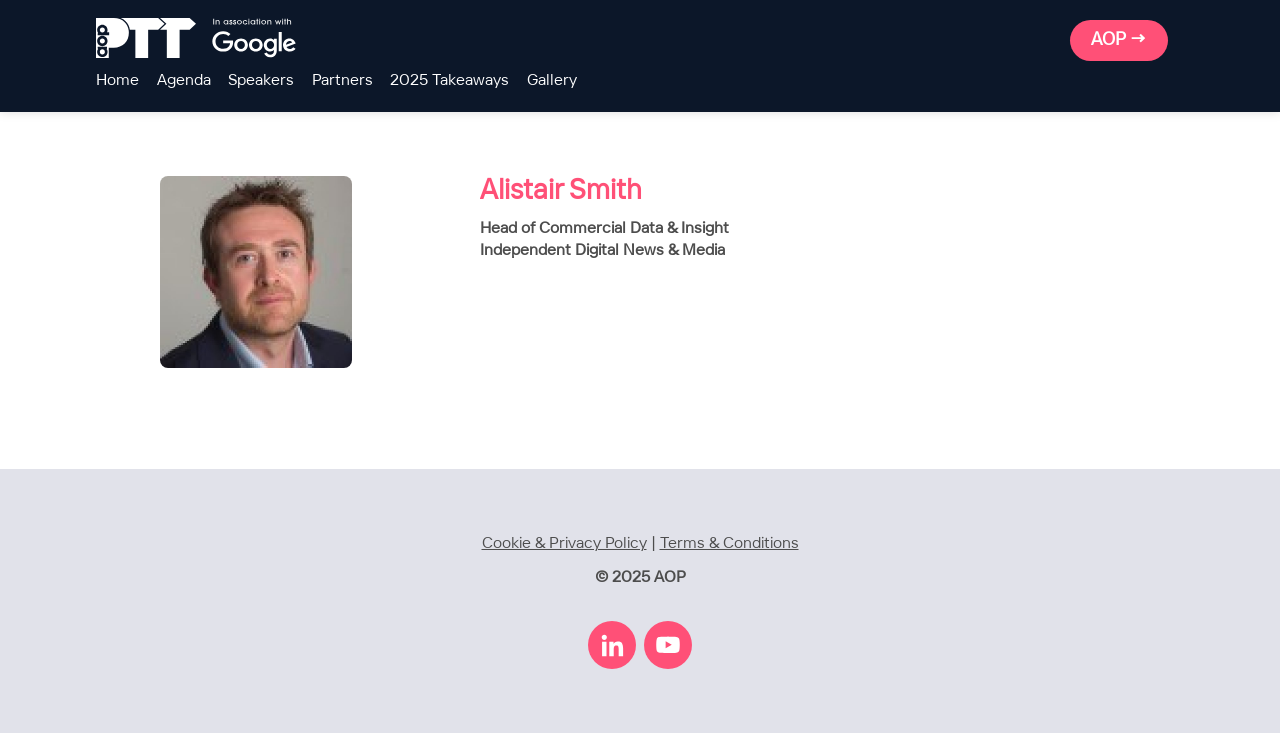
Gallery (552, 80)
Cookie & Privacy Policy (564, 543)
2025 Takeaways (449, 80)
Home (117, 80)
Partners (342, 80)
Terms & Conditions (729, 543)
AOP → (1119, 40)
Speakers (261, 80)
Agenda (184, 80)
